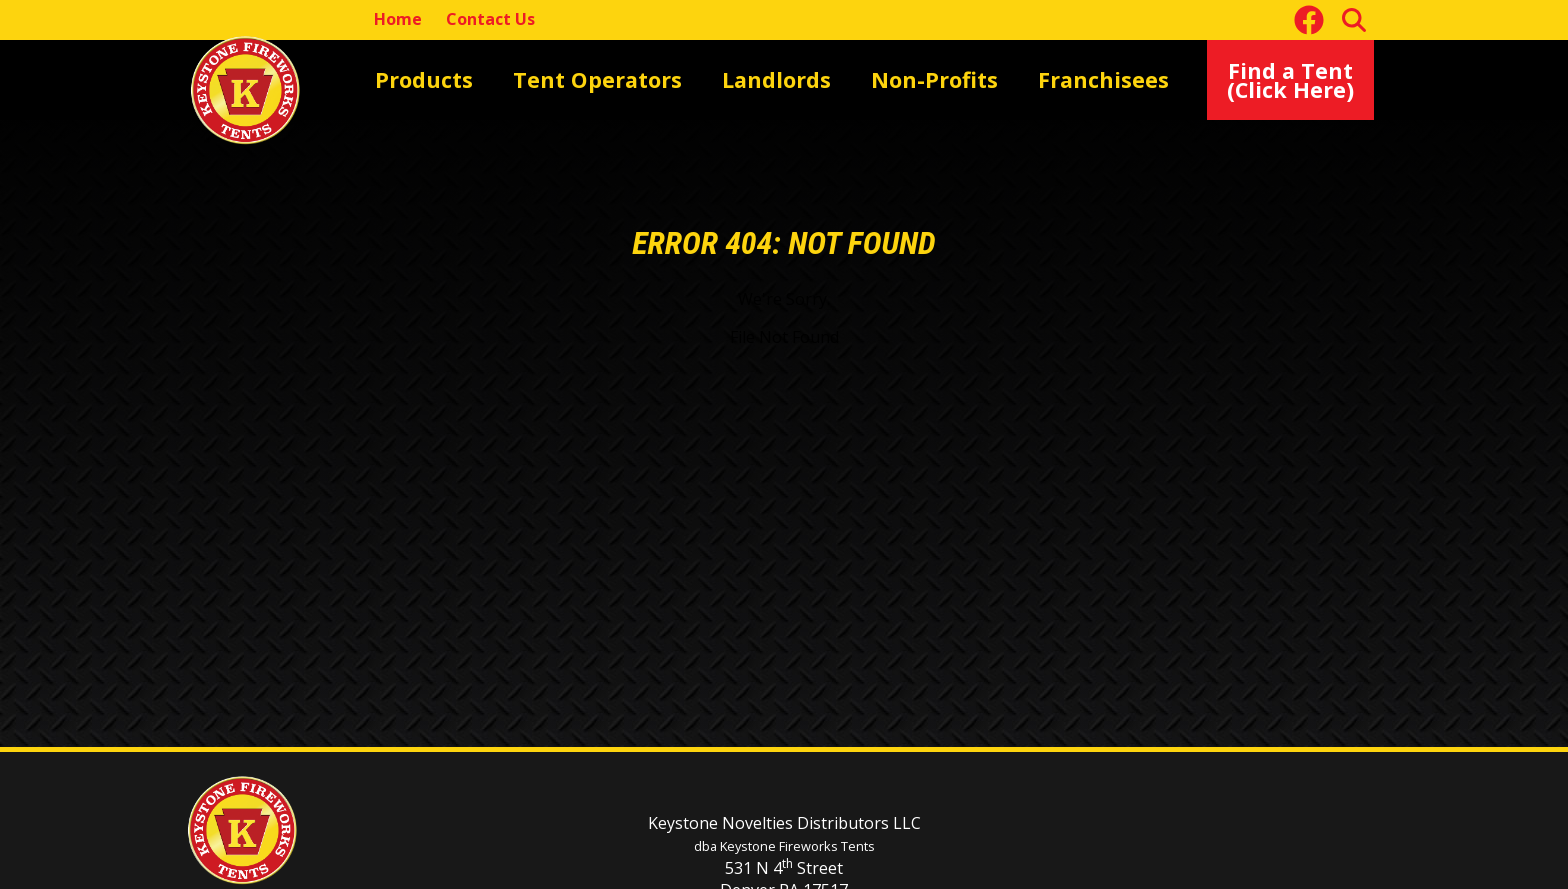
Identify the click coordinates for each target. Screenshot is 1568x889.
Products (410, 79)
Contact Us (490, 19)
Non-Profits (817, 79)
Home (398, 19)
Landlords (691, 79)
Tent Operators (549, 79)
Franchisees (951, 79)
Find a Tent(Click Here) (1307, 79)
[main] (784, 413)
